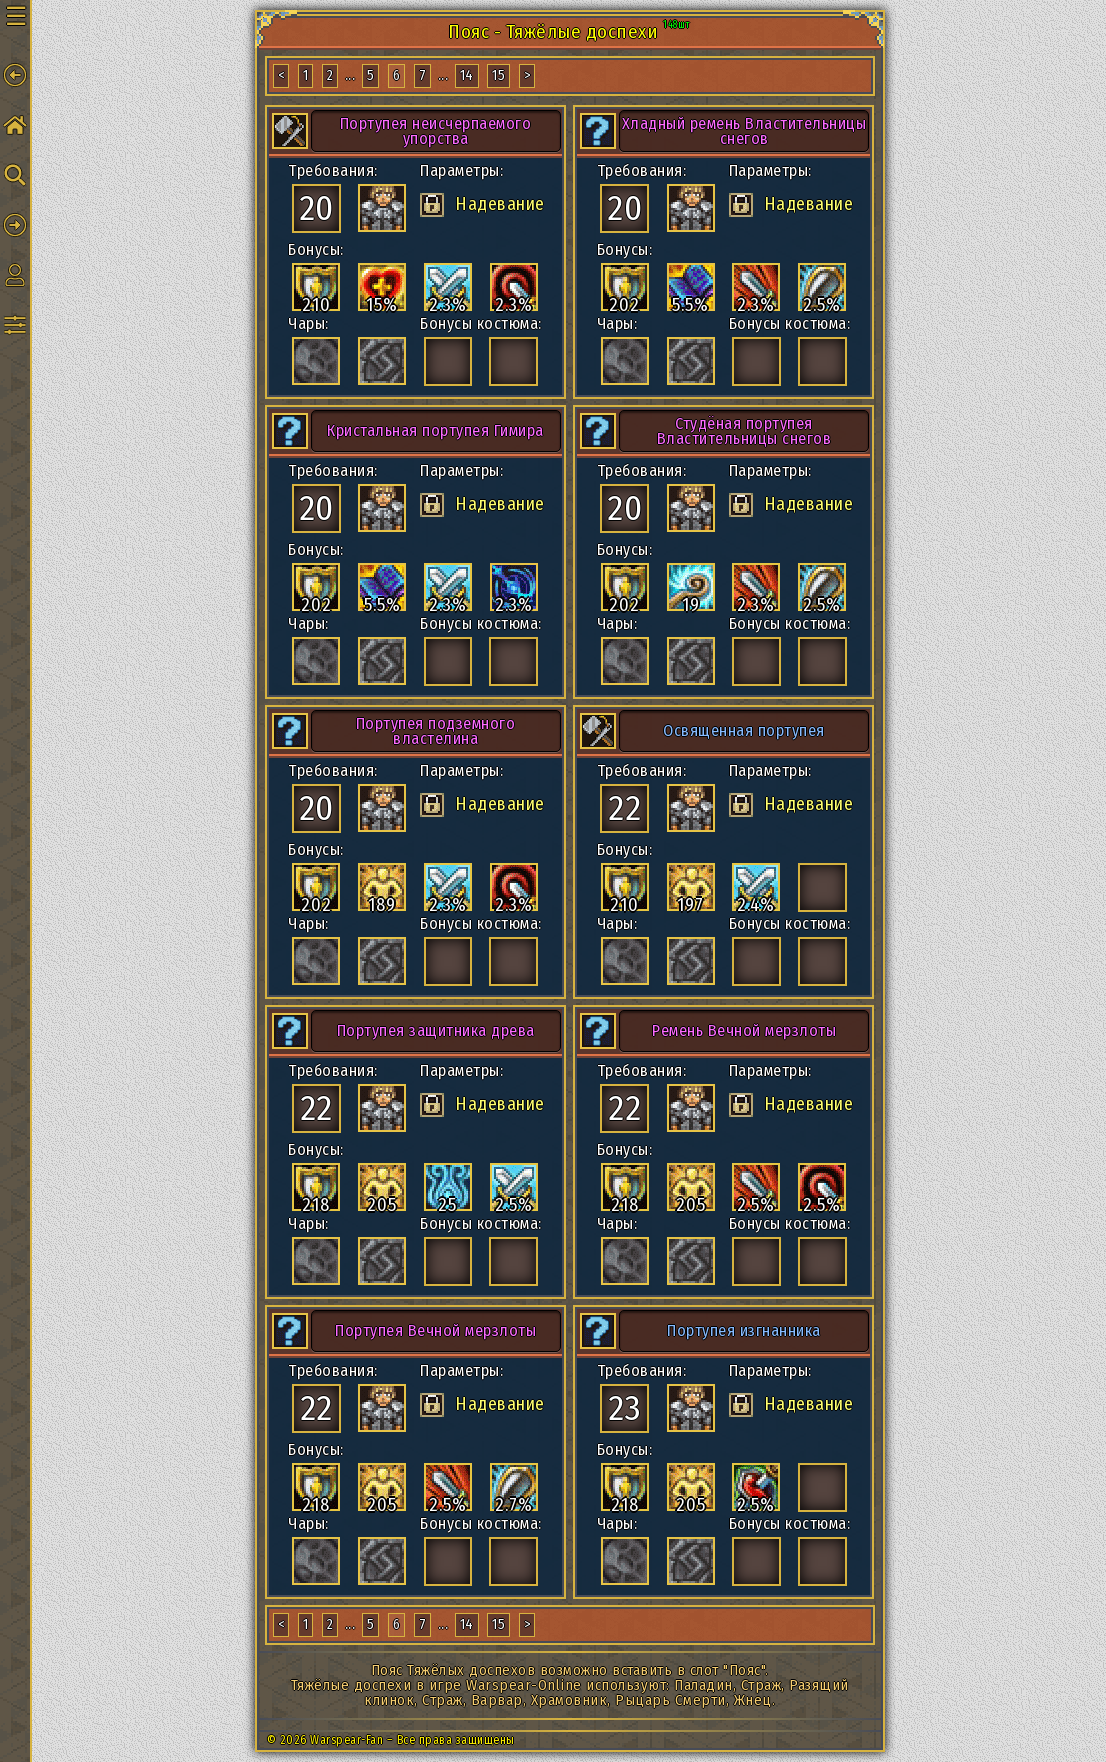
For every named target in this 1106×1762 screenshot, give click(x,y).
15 (498, 75)
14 (467, 75)
